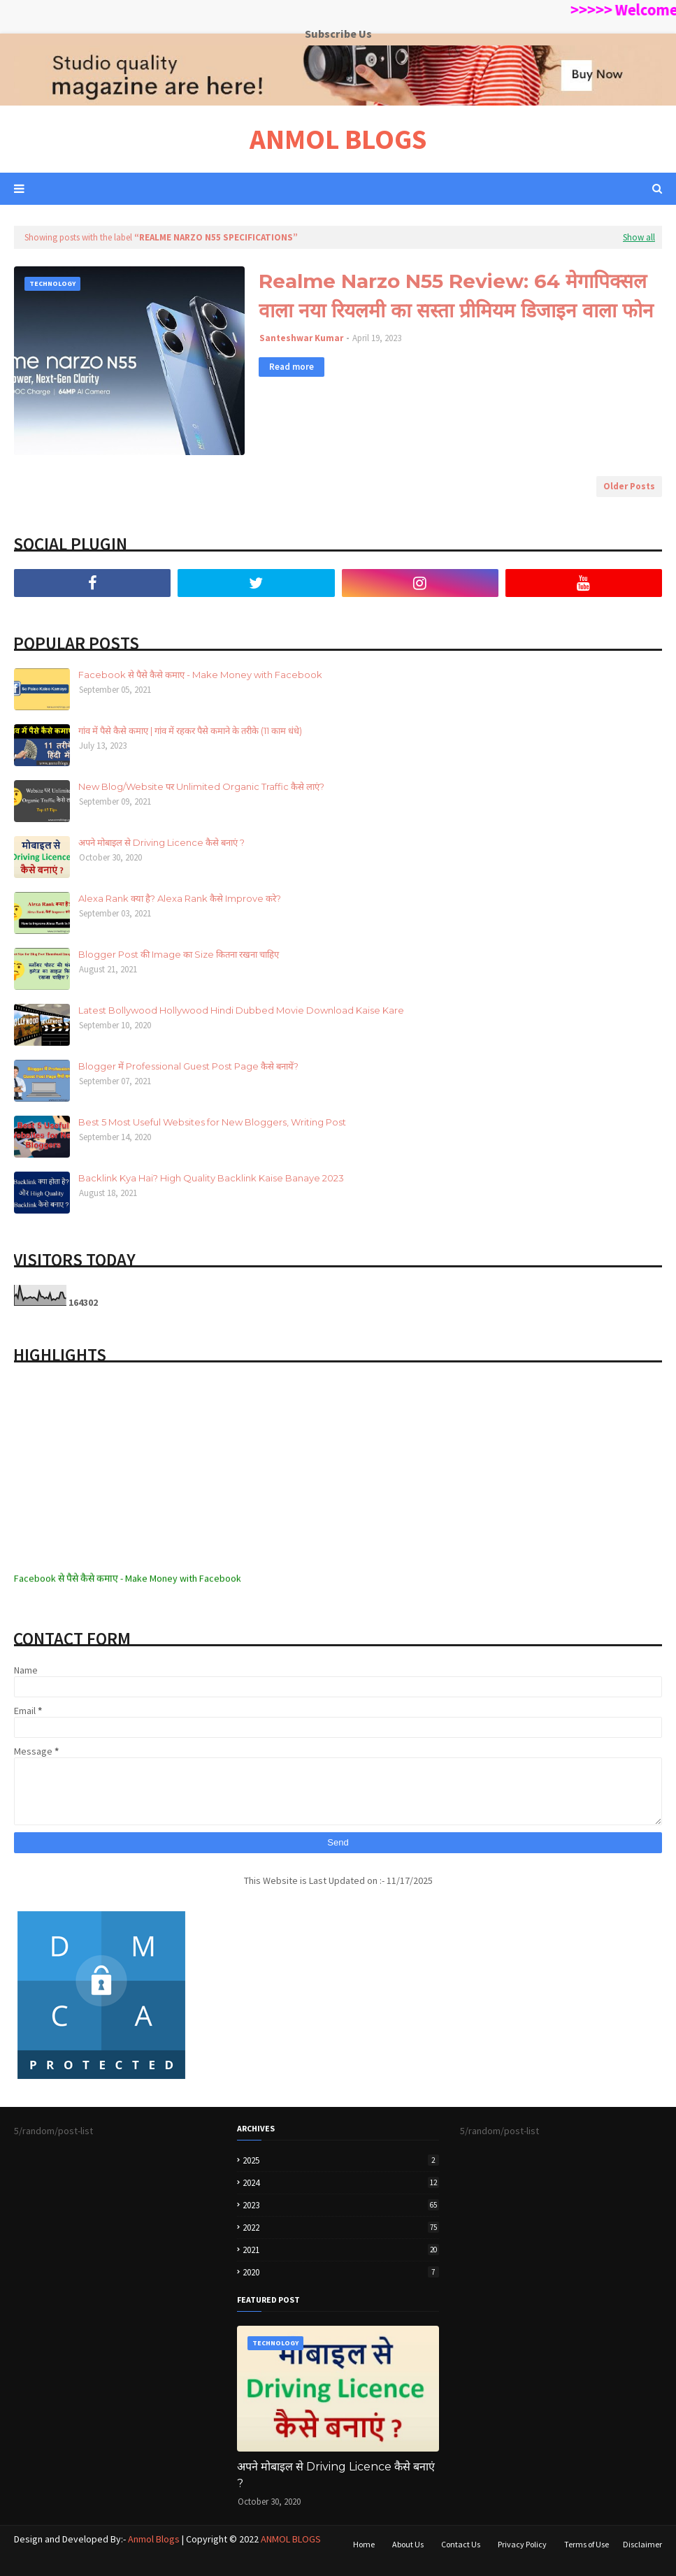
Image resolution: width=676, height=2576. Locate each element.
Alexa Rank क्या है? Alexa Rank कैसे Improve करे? (179, 898)
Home (364, 2544)
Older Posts (629, 486)
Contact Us (460, 2544)
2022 (341, 2227)
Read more (291, 367)
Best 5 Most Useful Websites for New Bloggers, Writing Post (212, 1122)
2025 (341, 2160)
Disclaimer (642, 2544)
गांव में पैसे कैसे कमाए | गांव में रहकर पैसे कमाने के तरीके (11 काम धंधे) (190, 730)
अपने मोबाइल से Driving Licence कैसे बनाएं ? (161, 842)
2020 (341, 2272)
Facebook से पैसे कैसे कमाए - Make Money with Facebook (200, 674)
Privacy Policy (522, 2544)
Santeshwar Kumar (301, 338)
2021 (341, 2250)
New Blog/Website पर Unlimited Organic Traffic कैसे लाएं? (201, 786)
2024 (341, 2183)
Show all (639, 237)
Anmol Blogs (154, 2539)
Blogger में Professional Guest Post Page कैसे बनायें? (188, 1066)
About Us (408, 2544)
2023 (341, 2205)
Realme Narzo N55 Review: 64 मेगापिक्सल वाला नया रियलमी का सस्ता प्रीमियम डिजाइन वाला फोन (456, 295)
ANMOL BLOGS (338, 139)
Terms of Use (586, 2544)
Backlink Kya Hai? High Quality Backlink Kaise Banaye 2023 (211, 1177)
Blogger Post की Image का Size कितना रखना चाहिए (178, 954)
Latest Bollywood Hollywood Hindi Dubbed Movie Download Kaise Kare (241, 1010)
